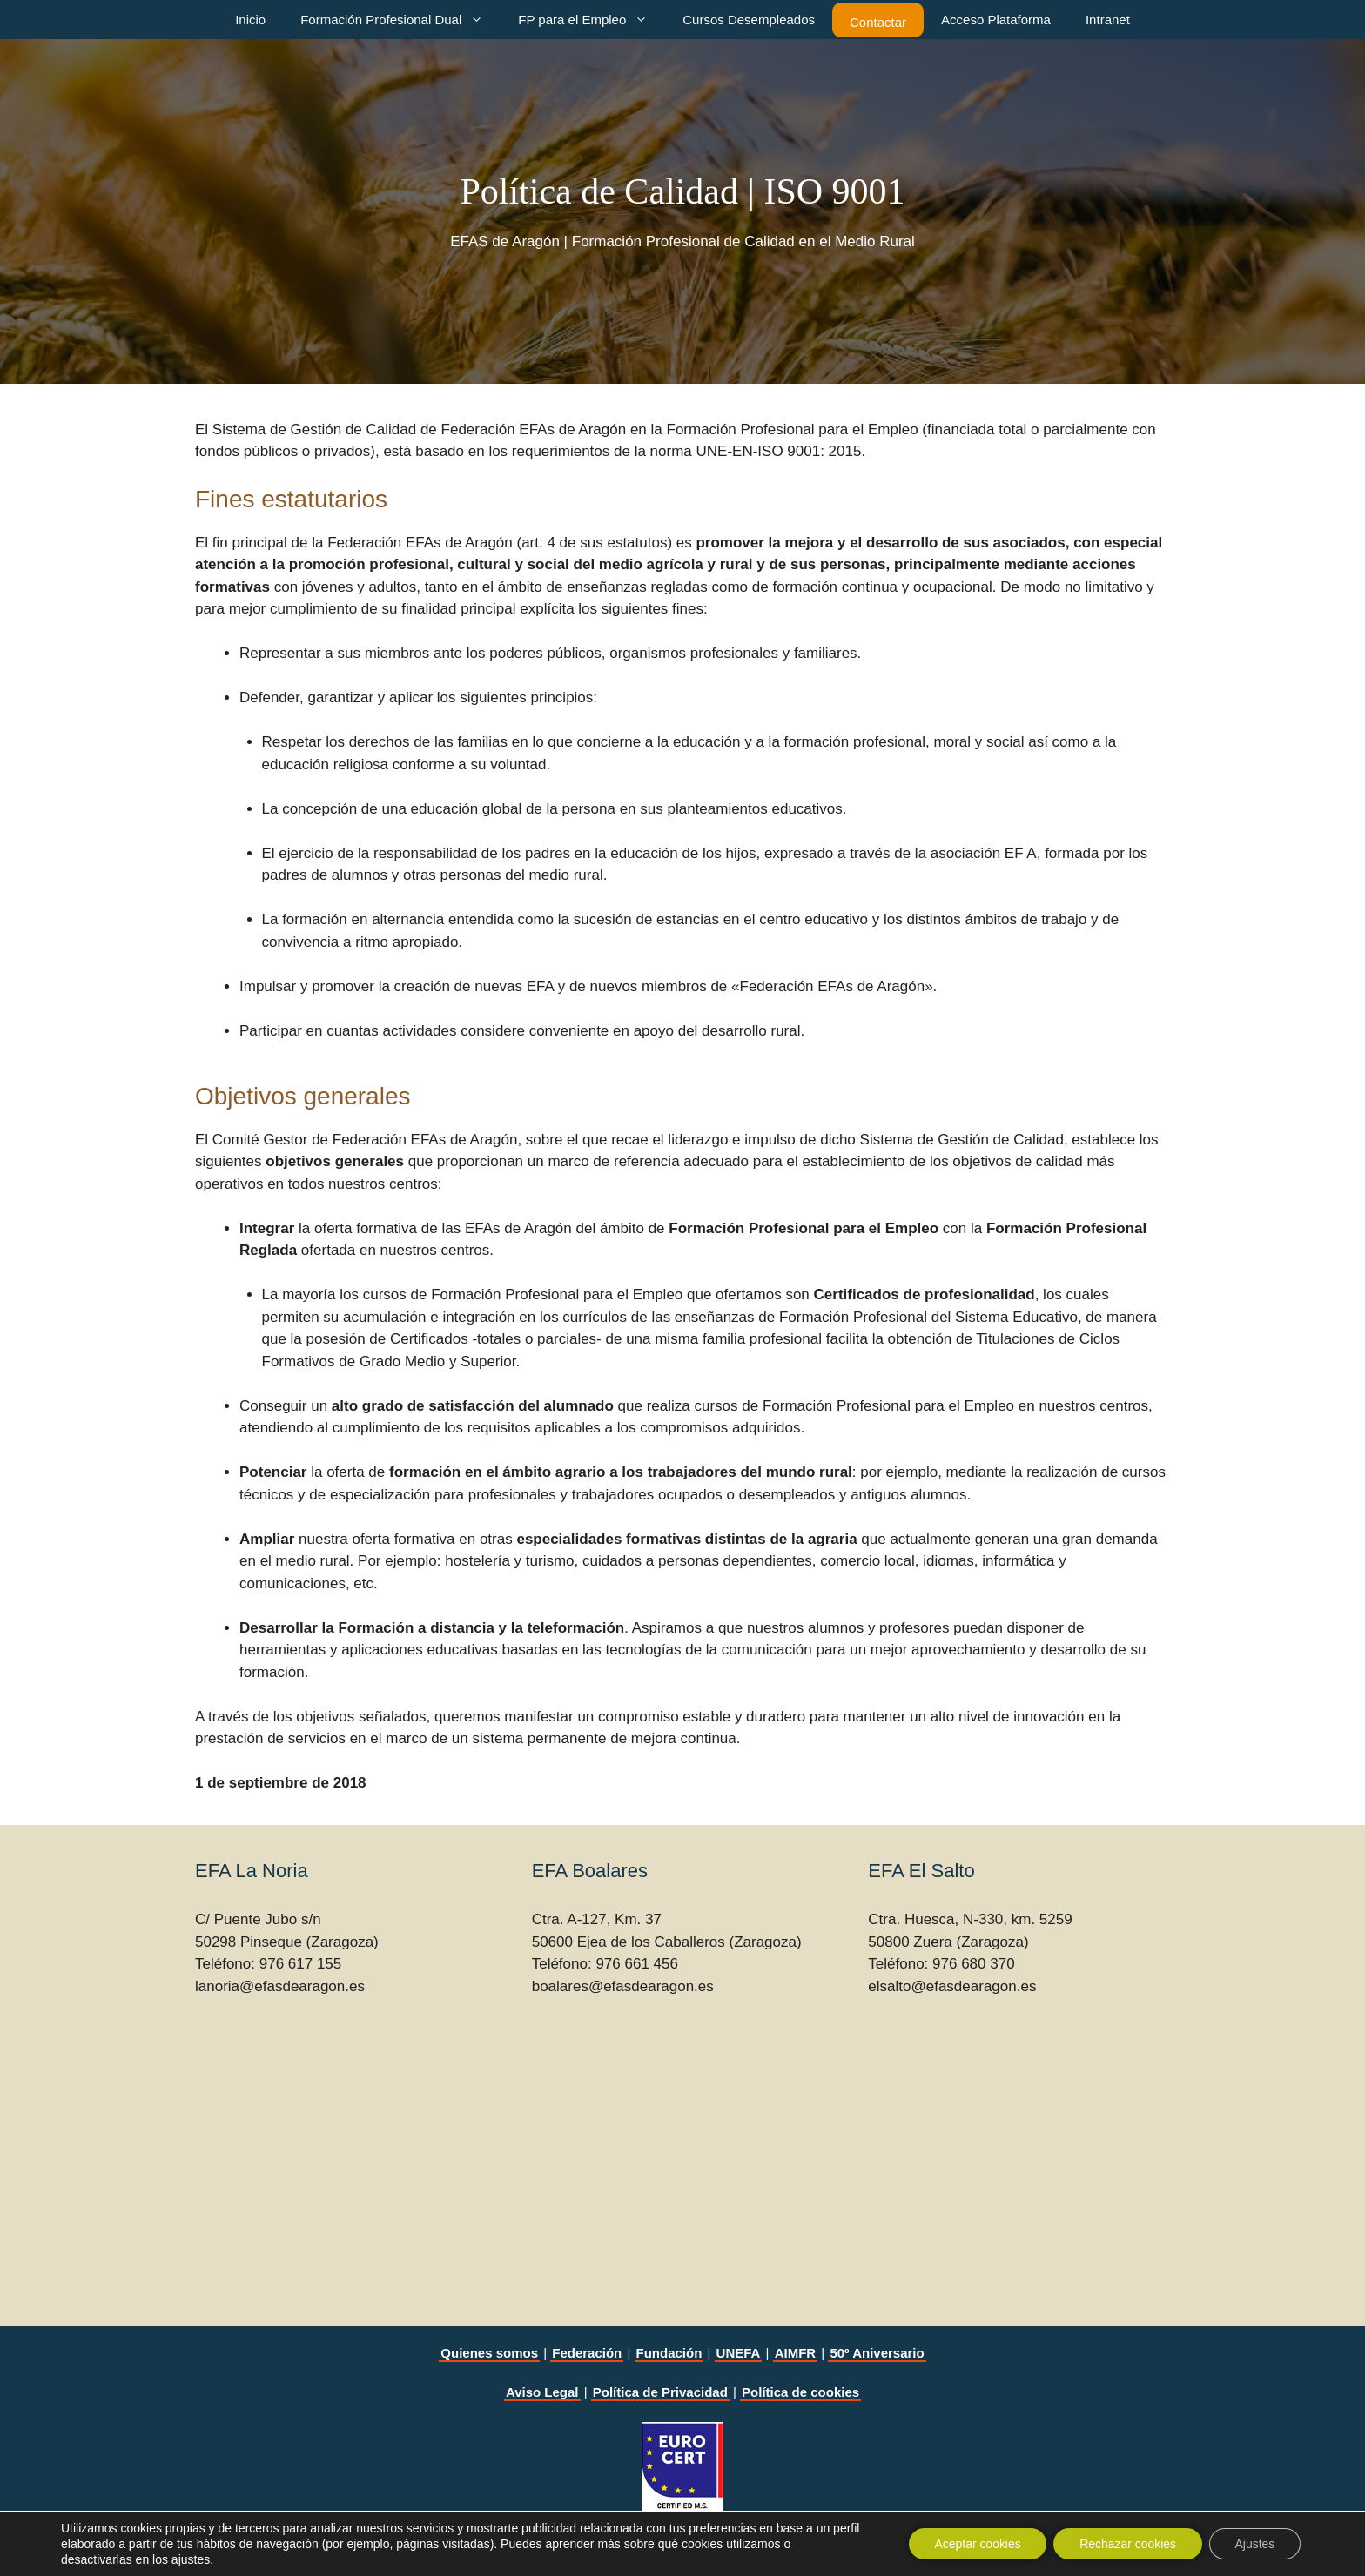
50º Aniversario (877, 2352)
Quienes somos (489, 2352)
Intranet (1108, 19)
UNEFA (738, 2352)
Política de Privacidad (660, 2392)
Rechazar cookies (1127, 2544)
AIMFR (796, 2352)
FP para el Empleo (591, 19)
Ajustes (1254, 2544)
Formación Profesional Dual (400, 19)
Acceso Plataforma (996, 19)
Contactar (878, 22)
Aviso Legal (542, 2392)
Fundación (669, 2352)
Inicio (250, 19)
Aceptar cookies (975, 2544)
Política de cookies (800, 2392)
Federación (587, 2352)
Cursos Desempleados (748, 19)
